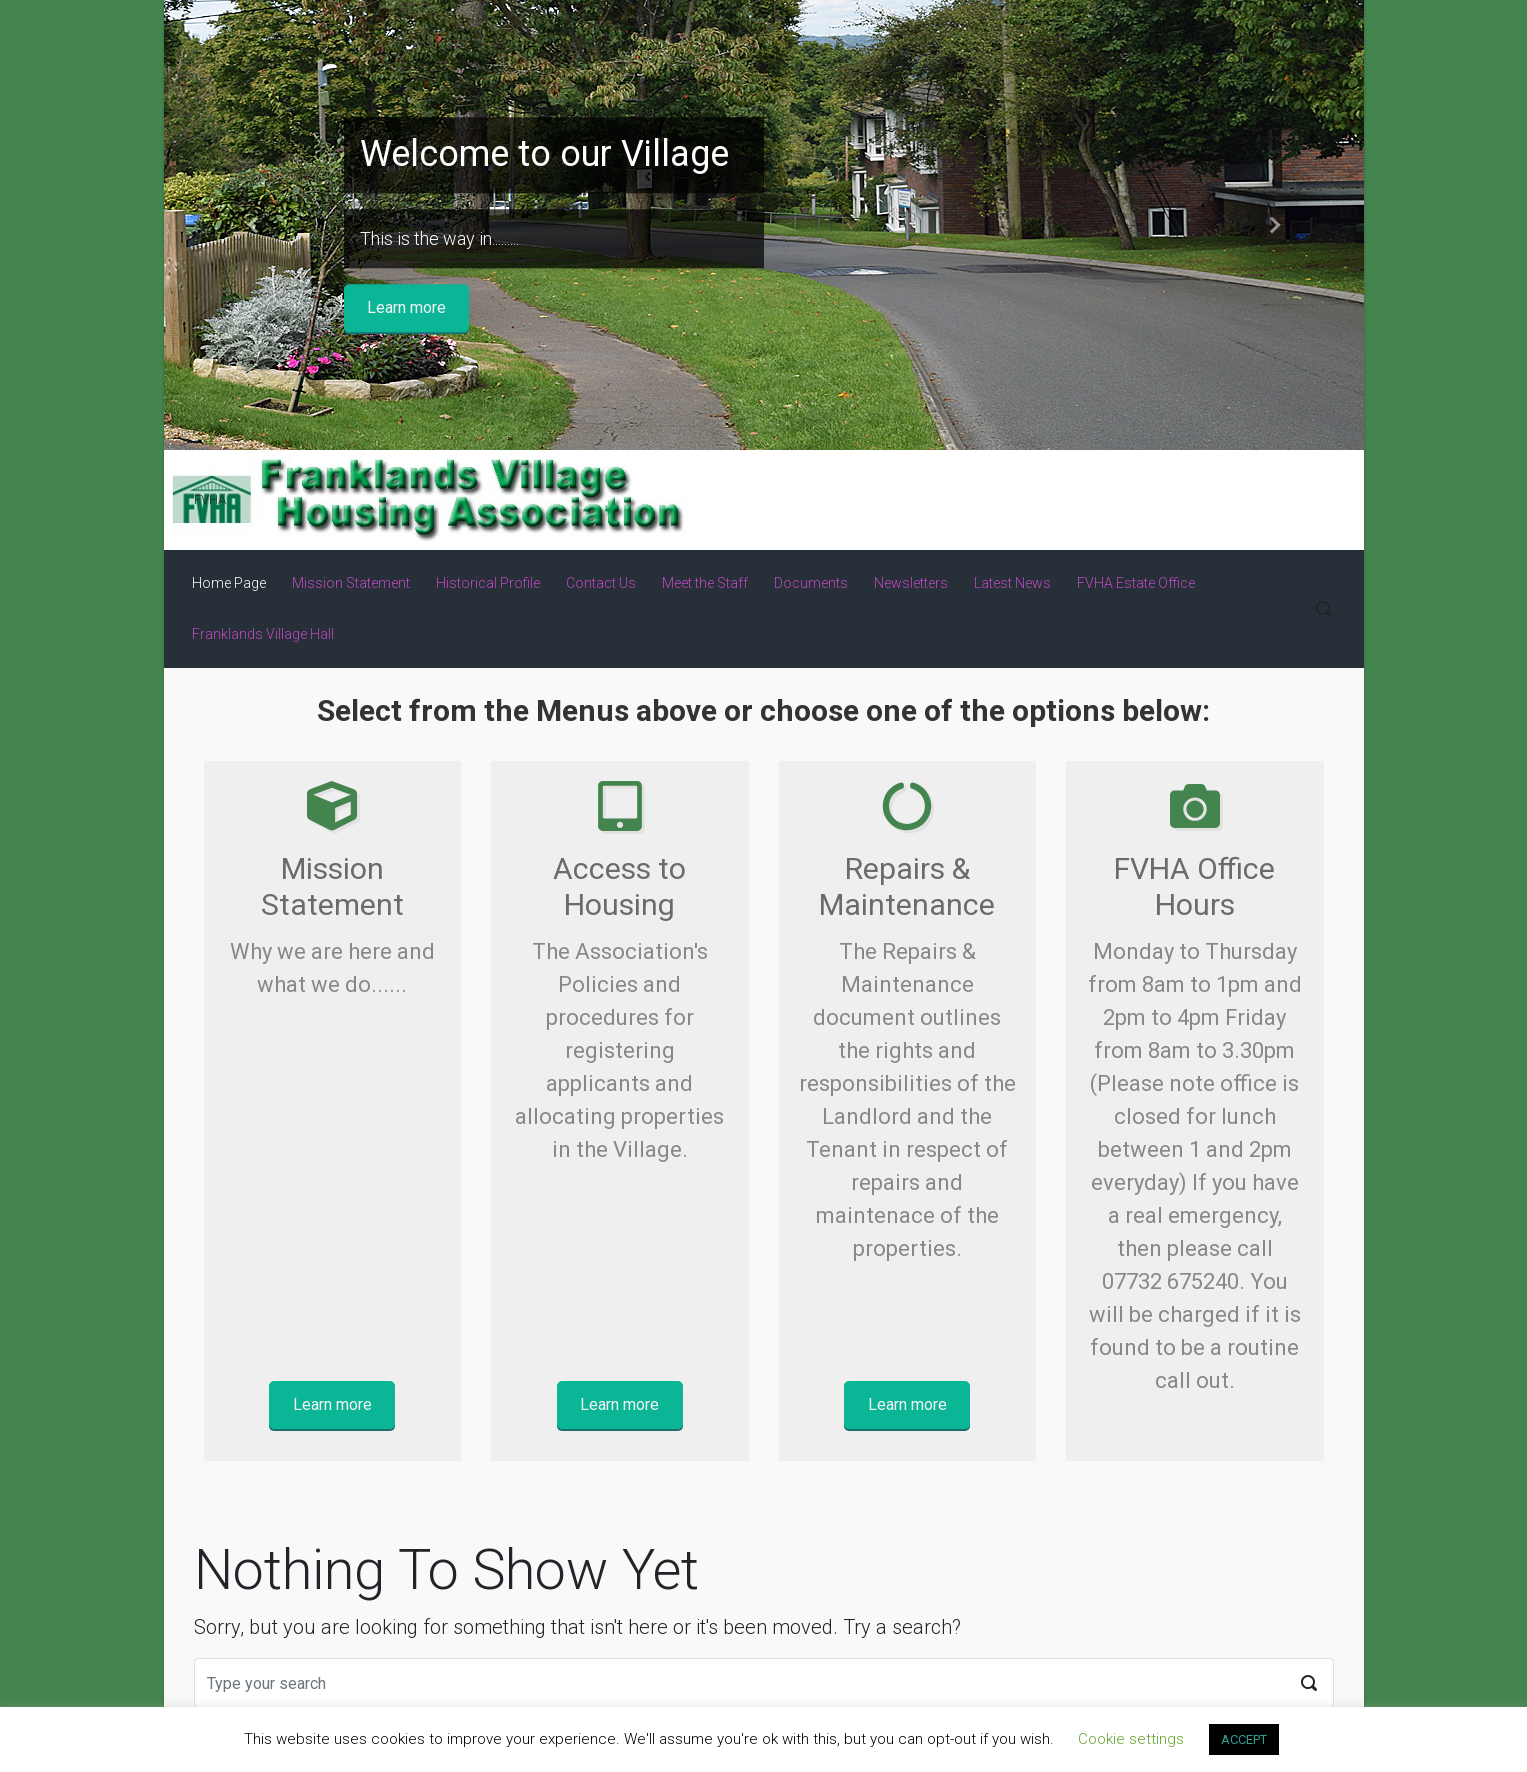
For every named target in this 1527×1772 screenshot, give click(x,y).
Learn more (406, 307)
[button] (254, 225)
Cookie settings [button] (1131, 1739)
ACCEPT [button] (1244, 1739)
